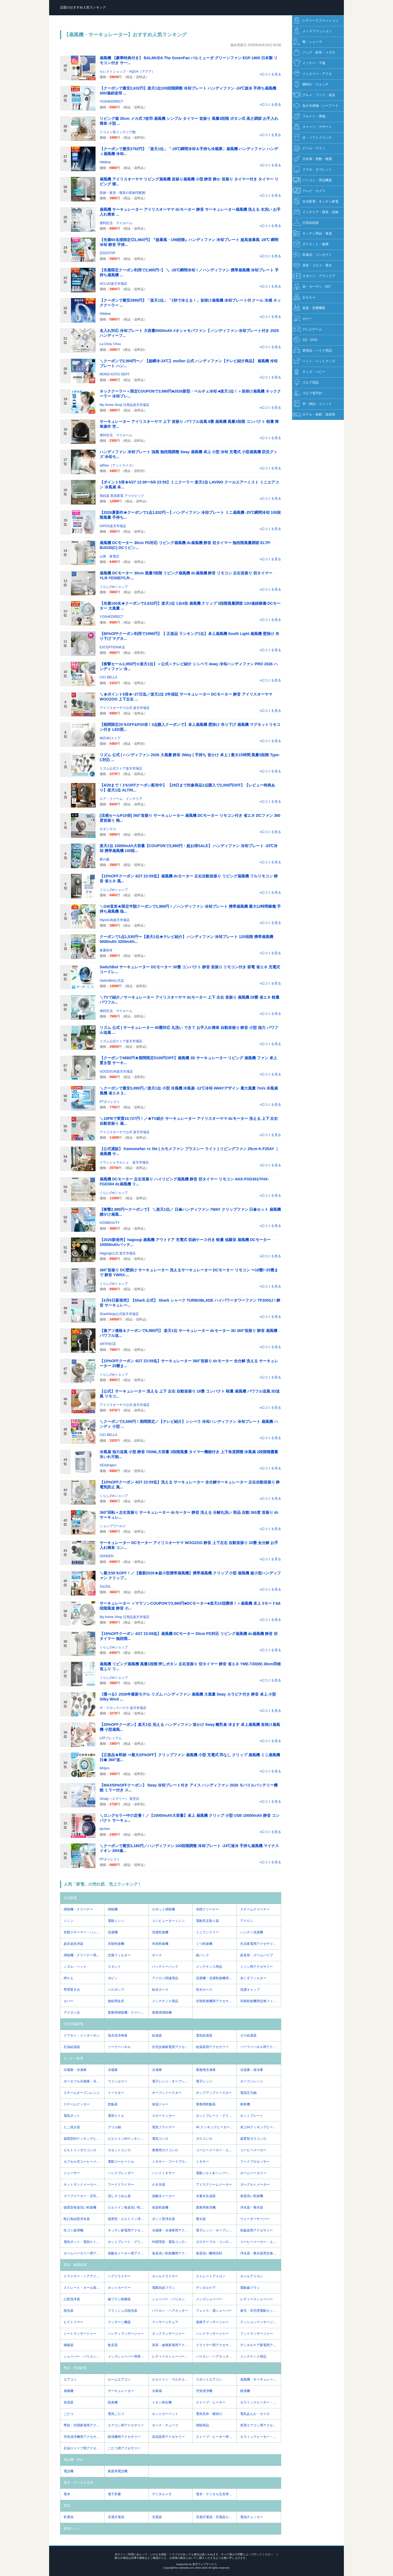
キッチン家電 (73, 2058)
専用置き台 (72, 1990)
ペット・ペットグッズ (314, 361)
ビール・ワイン (309, 148)
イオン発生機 (162, 2402)
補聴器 (68, 2345)
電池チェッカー (251, 2517)
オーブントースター (166, 2093)
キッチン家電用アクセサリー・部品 (128, 2230)
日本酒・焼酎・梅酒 (312, 159)
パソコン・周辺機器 (312, 180)
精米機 (245, 2104)
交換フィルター (119, 1955)
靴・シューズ (307, 42)
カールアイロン (251, 2276)
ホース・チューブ (165, 2425)
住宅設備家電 (73, 2024)
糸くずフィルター (253, 1978)
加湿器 (68, 2402)
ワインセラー (117, 2081)
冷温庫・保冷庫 (251, 2070)
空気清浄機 (204, 2391)
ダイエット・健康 (311, 244)
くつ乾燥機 (204, 1944)
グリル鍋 (114, 2127)
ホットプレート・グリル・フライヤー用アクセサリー (128, 2242)
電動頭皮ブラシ (163, 2288)
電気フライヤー (163, 2127)
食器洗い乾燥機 (251, 2196)
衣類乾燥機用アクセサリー (215, 2001)
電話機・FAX (73, 2460)
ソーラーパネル (119, 2047)
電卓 (67, 2494)
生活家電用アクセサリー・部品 (260, 1944)
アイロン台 (72, 2012)
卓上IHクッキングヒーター (259, 2127)
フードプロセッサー (255, 2162)
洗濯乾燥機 (160, 1932)
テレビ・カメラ (309, 191)
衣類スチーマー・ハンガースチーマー (84, 1932)
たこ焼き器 (72, 2127)
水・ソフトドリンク (312, 138)
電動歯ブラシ (250, 2288)
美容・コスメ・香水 (312, 265)
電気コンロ (160, 2139)
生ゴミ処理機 (73, 2230)
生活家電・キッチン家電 (315, 201)
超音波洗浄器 (73, 1944)
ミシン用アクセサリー (256, 1967)
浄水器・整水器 (251, 2207)
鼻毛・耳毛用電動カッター (259, 2311)
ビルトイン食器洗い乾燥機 (127, 2207)
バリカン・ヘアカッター (170, 2311)
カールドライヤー (165, 2276)
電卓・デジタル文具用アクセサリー (216, 2494)
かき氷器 (158, 2184)
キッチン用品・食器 (312, 233)
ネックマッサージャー (168, 2333)
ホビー (302, 319)
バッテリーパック (165, 1967)
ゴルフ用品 (306, 382)
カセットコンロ (119, 2150)
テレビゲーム (307, 329)
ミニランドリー (207, 1932)
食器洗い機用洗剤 (209, 2253)
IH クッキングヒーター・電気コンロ (216, 2127)
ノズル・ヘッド (75, 1967)
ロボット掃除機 (163, 1909)
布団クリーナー (207, 1909)
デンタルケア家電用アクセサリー (260, 2345)
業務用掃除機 (162, 2012)
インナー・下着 (309, 63)
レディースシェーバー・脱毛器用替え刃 (172, 2356)
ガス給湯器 (248, 2035)
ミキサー (202, 2162)
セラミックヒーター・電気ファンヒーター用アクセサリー (260, 2437)
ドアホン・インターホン (82, 2035)
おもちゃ (304, 297)
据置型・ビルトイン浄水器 (127, 2219)
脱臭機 (113, 2402)
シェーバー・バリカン (168, 2299)
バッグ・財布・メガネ (314, 52)
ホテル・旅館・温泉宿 (314, 414)
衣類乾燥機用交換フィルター (260, 2001)
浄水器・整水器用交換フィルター (260, 2253)
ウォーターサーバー (255, 2219)
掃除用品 (202, 2425)
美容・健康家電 (75, 2265)
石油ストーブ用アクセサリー (84, 2448)
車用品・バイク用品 (312, 351)
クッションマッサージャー (259, 2322)
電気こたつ (116, 2414)
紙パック (202, 1955)
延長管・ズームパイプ (256, 1955)
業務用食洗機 (206, 2207)
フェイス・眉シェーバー (214, 2311)
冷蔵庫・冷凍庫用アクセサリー (172, 2230)
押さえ (68, 1978)
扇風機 (68, 2391)
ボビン (113, 1978)
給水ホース (160, 1990)
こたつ (68, 2414)
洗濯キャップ (250, 1990)
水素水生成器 (206, 2196)
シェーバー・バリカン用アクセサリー (84, 2356)
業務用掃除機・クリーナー (127, 2012)
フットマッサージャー (256, 2333)
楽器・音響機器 (309, 308)
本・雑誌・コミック (312, 404)
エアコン (70, 2379)
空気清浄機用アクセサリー (83, 2437)
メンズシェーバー (209, 2299)
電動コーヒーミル (121, 2162)
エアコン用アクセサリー (126, 2425)
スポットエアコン (209, 2379)
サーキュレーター (121, 2391)
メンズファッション (312, 31)
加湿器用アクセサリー (168, 2437)
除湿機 (245, 2391)
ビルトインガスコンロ (80, 2150)
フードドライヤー (121, 2184)
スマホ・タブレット (312, 170)
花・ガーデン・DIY (312, 287)
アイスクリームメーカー (214, 2184)
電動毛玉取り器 (207, 1921)
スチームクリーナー (255, 1909)
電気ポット (72, 2116)
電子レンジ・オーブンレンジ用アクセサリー (216, 2230)
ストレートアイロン (210, 2276)
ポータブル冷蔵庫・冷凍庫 (83, 2081)
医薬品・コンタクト (312, 255)
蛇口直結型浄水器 (77, 2219)
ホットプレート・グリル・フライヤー (216, 2116)
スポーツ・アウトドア (314, 276)
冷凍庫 (157, 2070)
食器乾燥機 (160, 2207)
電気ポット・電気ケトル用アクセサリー (84, 2242)
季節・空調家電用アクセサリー (84, 2425)
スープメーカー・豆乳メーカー (84, 2196)
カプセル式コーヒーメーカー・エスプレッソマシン (84, 2162)
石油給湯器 (72, 2047)
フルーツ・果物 (309, 116)
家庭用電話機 (117, 2471)
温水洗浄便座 (117, 2035)
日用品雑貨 (306, 223)
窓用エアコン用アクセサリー (260, 2425)
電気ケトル (116, 2116)
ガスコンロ (204, 2139)
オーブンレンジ (251, 2081)
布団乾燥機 (160, 1944)
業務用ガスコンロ (165, 2150)
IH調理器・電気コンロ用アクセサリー (172, 2242)
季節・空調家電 (75, 2368)
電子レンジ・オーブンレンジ (172, 2081)
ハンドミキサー (163, 2173)
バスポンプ (116, 1990)
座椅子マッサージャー (212, 2322)
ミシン (68, 1921)
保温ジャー (160, 2104)
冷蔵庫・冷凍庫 (75, 2070)
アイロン (246, 1921)
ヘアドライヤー (119, 2276)
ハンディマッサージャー (126, 2333)
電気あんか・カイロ (255, 2414)
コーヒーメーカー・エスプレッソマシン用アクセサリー (260, 2242)
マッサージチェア (165, 2322)
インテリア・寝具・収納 (315, 212)
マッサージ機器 (119, 2322)
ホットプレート (251, 2116)
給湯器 (157, 2035)
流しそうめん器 (119, 2196)
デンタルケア (206, 2288)
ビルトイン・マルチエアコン (172, 2379)
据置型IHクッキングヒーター (84, 2139)
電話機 (68, 2471)
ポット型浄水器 (163, 2219)
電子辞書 (114, 2494)
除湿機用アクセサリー (124, 2437)
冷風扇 (157, 2391)
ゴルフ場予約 (307, 393)
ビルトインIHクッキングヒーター (128, 2139)
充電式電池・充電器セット (215, 2517)
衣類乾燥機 (116, 1944)
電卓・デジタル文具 (78, 2483)
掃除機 (113, 1909)
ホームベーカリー (253, 2173)
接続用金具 (116, 2001)
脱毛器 (68, 2311)
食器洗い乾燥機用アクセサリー (172, 2253)
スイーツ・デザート (312, 127)
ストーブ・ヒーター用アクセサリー (216, 2437)
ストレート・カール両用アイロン (84, 2288)
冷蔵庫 (113, 2070)
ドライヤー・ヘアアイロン (83, 2276)
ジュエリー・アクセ (312, 74)
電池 (67, 2505)
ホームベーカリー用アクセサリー (84, 2253)
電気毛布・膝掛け (209, 2414)
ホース (157, 1955)
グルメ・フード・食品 (314, 95)
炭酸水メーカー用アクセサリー (128, 2253)
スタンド (114, 1967)
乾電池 (68, 2517)
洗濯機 (113, 1932)
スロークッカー (163, 2116)
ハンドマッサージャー (212, 2333)
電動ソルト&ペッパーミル (215, 2173)
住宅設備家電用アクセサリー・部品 (172, 2047)
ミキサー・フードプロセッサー (172, 2162)
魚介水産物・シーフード (315, 106)
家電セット (72, 2528)
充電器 (157, 2517)
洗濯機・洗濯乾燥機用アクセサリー (216, 1978)
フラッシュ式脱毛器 (122, 2311)
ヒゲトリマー (73, 2322)
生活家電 (70, 1898)
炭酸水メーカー (163, 2196)
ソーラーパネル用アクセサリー (260, 2047)
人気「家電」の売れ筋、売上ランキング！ (103, 1884)
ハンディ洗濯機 (251, 1932)
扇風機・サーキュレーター (259, 2379)
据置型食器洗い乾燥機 (80, 2207)
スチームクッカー (77, 2104)
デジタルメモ (162, 2494)
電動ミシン (116, 1921)
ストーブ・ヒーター (210, 2402)
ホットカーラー (119, 2288)
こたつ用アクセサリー (124, 2448)
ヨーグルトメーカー (255, 2184)
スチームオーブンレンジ (82, 2093)
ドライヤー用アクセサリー (215, 2345)
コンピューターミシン (168, 1921)
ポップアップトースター (214, 2093)
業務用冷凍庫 (206, 2070)
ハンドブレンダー (121, 2173)
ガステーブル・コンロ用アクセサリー (216, 2242)
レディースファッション (315, 20)
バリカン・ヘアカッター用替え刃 (216, 2356)
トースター (116, 2093)
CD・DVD (305, 340)
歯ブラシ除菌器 (119, 2299)
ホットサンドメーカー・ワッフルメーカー (84, 2184)
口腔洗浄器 (72, 2299)
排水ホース (204, 1990)
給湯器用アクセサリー (212, 2047)
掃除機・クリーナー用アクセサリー (84, 1955)
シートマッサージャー (80, 2333)
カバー (68, 2001)
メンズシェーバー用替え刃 (127, 2356)
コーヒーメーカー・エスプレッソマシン (216, 2150)
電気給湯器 (204, 2035)
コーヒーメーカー (253, 2150)
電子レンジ (204, 2081)
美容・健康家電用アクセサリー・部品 (172, 2345)
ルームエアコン (119, 2379)
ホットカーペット (165, 2414)
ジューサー (72, 2173)
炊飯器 (113, 2104)
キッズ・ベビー (309, 372)
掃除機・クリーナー (78, 1909)
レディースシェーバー (256, 2299)
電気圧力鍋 (248, 2093)
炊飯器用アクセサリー (256, 2230)
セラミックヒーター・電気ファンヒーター (260, 2402)
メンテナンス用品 (209, 1967)
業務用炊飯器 (206, 2104)
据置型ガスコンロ (253, 2139)
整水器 (201, 2219)
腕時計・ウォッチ (311, 84)
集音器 (113, 2345)
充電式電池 (116, 2517)
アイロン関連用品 (165, 1978)
